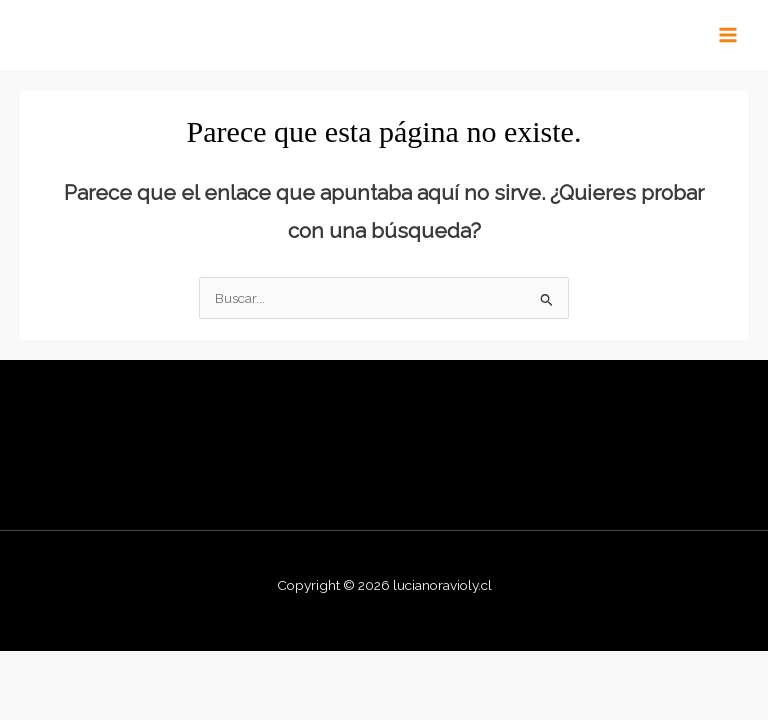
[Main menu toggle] (728, 35)
